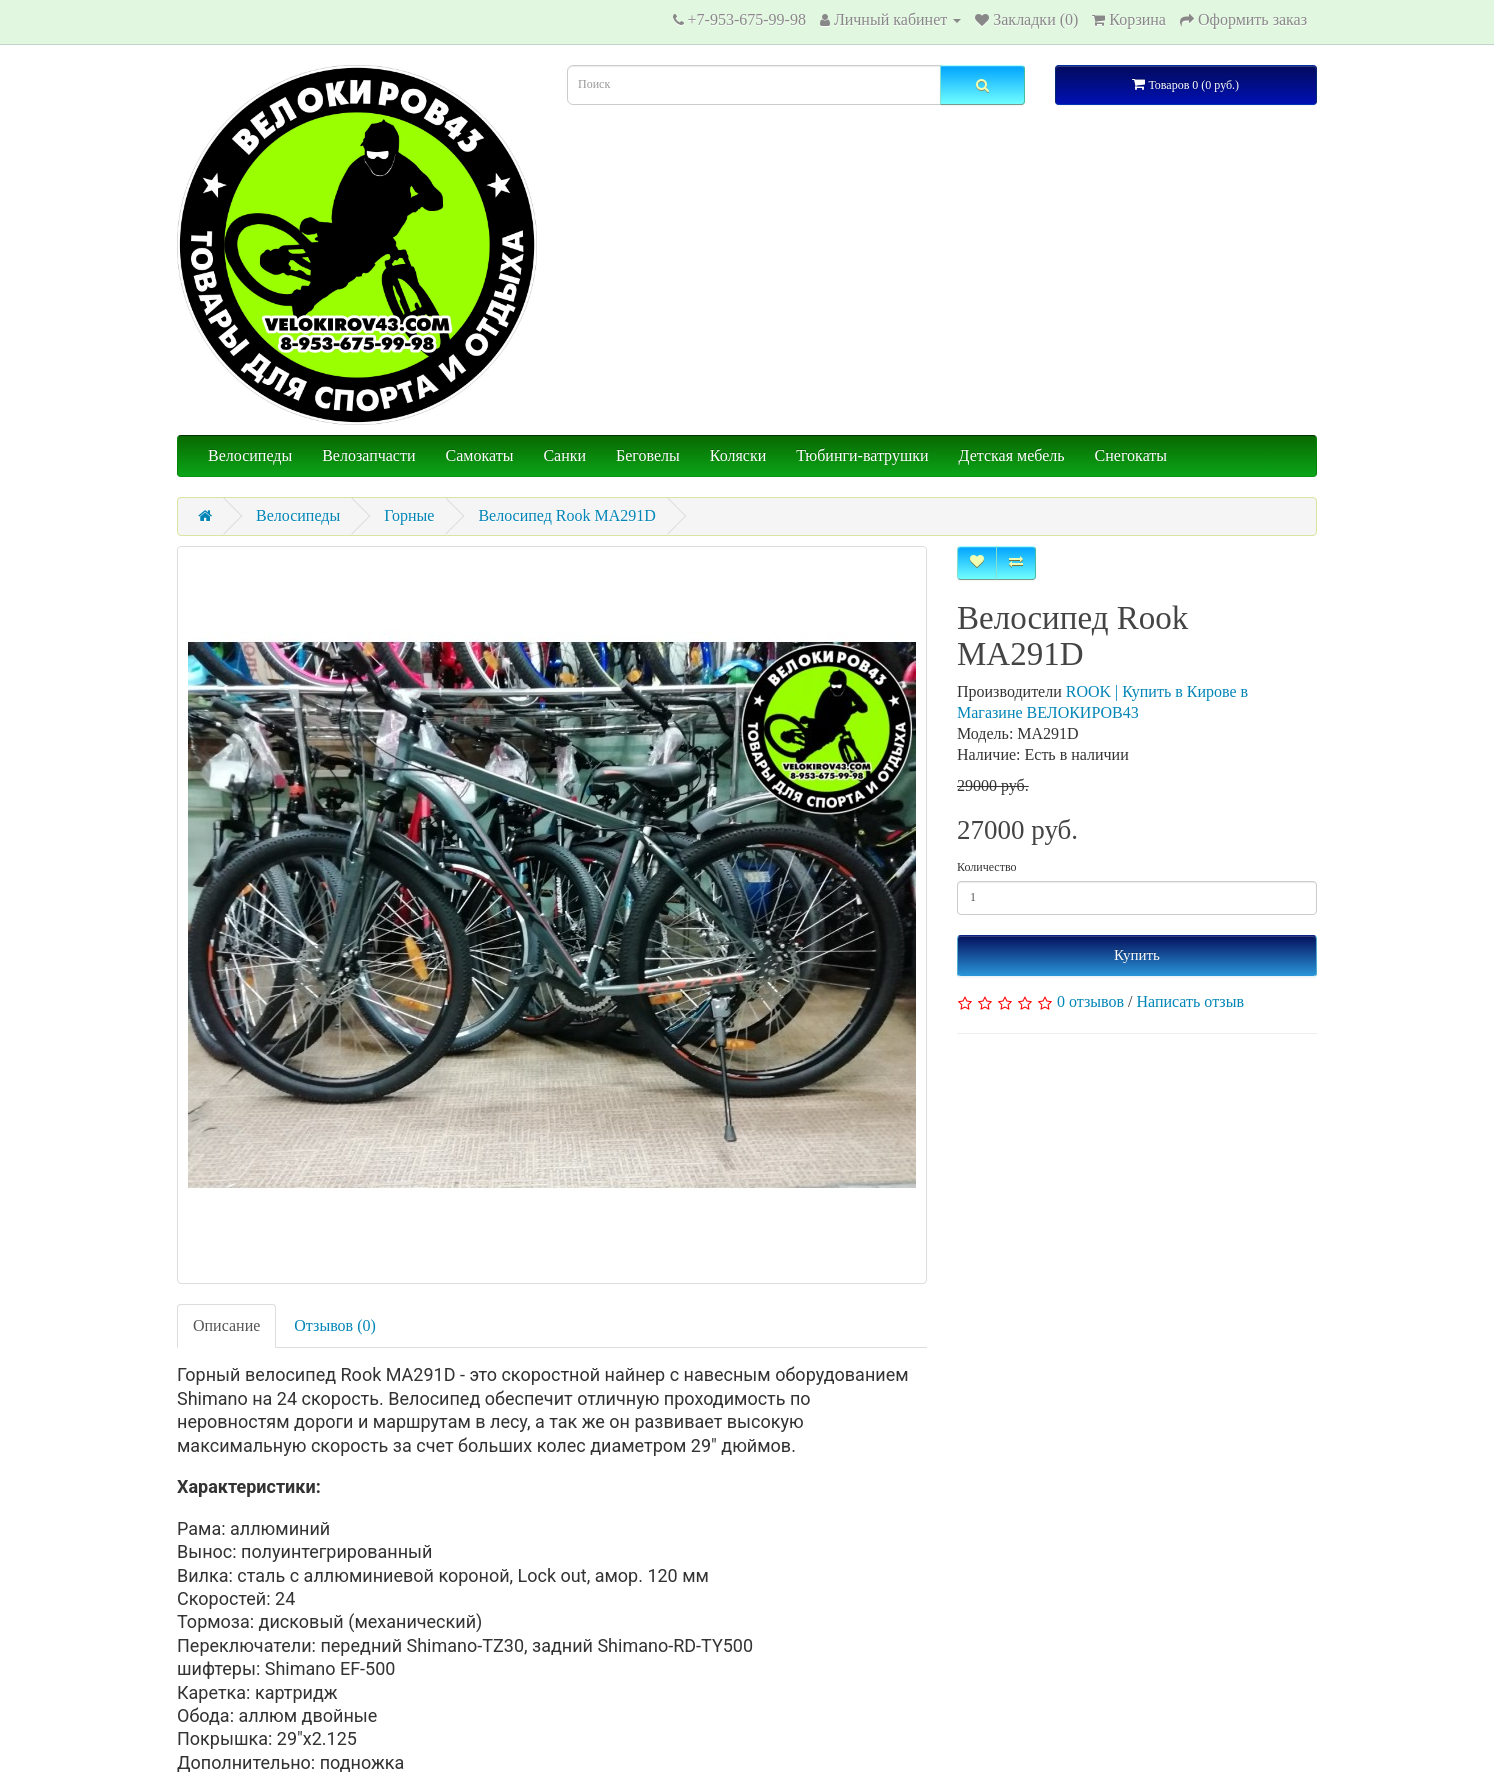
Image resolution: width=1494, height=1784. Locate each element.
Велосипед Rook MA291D (566, 515)
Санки (564, 455)
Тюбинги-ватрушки (862, 455)
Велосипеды (250, 455)
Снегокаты (1131, 455)
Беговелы (648, 455)
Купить (1137, 955)
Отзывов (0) (334, 1325)
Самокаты (480, 455)
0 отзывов (1090, 1001)
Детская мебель (1012, 455)
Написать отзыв (1190, 1001)
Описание (226, 1325)
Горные (409, 515)
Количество (986, 867)
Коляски (738, 455)
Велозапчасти (368, 455)
